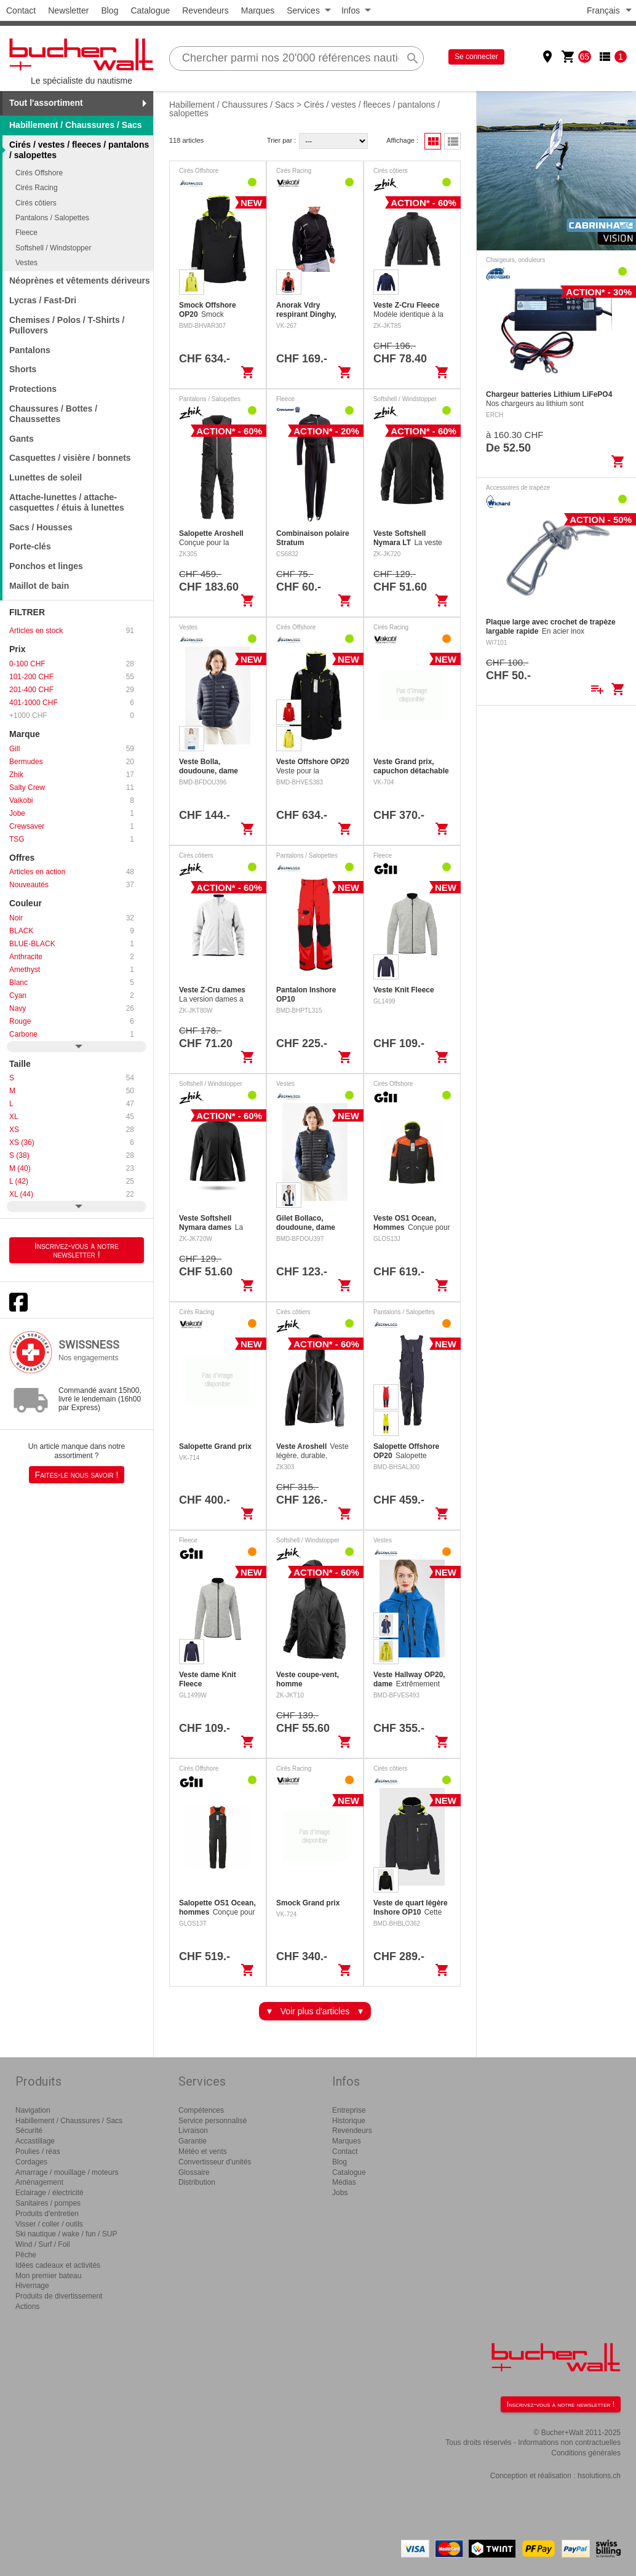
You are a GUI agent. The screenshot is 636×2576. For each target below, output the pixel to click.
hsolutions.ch (599, 2475)
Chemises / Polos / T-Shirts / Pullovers (67, 325)
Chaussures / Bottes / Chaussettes (53, 414)
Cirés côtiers (36, 203)
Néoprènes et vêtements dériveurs (79, 280)
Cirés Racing (36, 187)
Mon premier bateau (48, 2275)
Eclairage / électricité (49, 2192)
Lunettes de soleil (45, 477)
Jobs (340, 2192)
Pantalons (29, 350)
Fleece (26, 232)
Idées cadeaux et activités (57, 2265)
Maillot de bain (39, 586)
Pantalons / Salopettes (52, 217)
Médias (344, 2182)
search (412, 58)
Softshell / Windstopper (53, 248)
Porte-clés (30, 546)
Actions (27, 2306)
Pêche (25, 2255)
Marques (257, 10)
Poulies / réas (37, 2151)
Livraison (193, 2130)
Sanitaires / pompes (48, 2203)
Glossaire (194, 2172)
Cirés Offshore (39, 173)
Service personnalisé (212, 2120)
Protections (33, 389)
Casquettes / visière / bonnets (70, 458)
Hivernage (32, 2285)
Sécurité (28, 2130)
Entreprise (349, 2110)
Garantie (192, 2141)
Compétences (201, 2110)
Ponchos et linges (46, 566)
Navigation (32, 2110)
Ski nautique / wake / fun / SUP (66, 2234)
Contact (21, 10)
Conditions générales (586, 2453)
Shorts (22, 369)
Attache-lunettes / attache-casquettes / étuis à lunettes (66, 502)
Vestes (26, 262)
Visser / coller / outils (49, 2224)
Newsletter (68, 10)
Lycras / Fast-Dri (42, 300)
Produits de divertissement (58, 2296)
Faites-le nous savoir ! (77, 1475)
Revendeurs (205, 10)
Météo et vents (202, 2151)
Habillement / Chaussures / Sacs (75, 125)
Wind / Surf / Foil (42, 2244)
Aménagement (39, 2182)
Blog (109, 10)
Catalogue (150, 10)
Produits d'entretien (47, 2213)
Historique (348, 2120)
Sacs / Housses (41, 527)
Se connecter (476, 56)
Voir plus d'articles (314, 2011)
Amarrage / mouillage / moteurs (66, 2172)
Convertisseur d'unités (214, 2162)
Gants (21, 439)
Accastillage (35, 2141)
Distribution (196, 2182)
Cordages (31, 2162)
